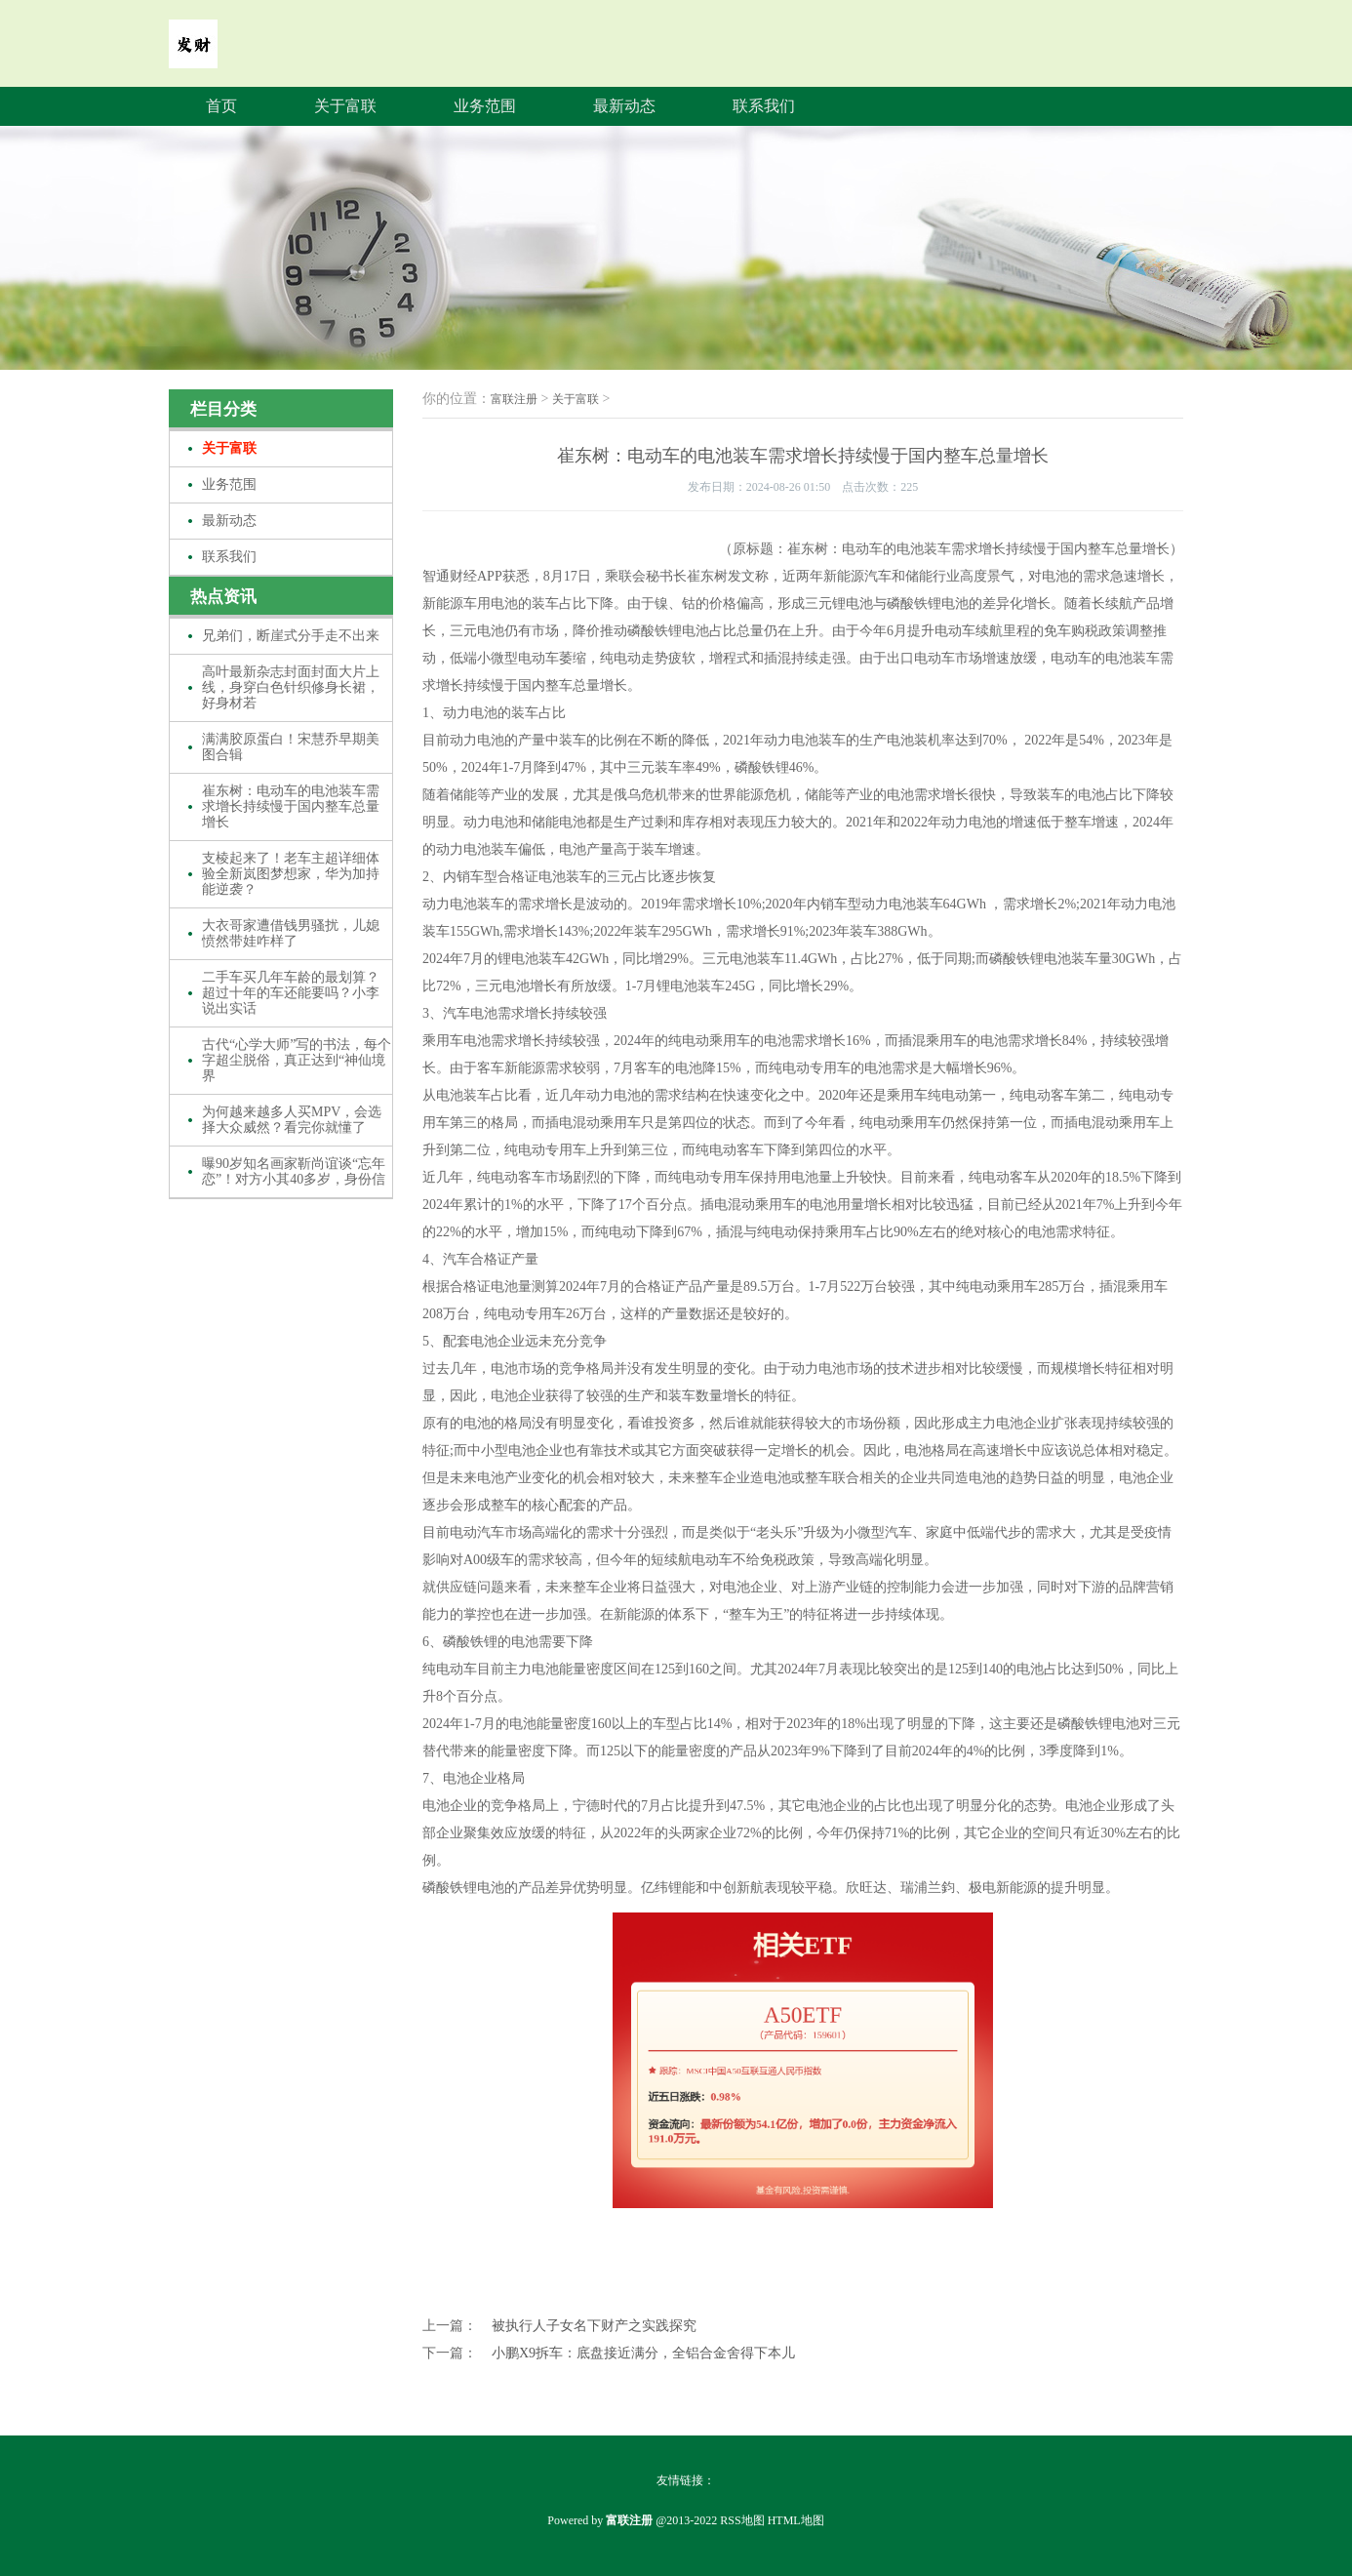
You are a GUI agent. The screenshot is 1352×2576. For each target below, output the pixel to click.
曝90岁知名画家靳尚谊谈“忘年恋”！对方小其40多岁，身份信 (293, 1171)
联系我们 (764, 106)
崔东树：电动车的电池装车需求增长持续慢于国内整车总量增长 (290, 806)
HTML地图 (796, 2520)
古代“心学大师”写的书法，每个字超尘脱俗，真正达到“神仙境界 (296, 1060)
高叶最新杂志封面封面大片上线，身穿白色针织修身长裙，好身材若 (290, 687)
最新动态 (624, 106)
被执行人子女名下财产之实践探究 (594, 2325)
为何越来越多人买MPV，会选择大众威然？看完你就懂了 (291, 1120)
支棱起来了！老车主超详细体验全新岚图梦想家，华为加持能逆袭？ (290, 874)
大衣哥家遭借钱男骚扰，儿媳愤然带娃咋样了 (290, 933)
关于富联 (345, 106)
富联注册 (514, 399)
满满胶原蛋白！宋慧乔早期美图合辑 (290, 747)
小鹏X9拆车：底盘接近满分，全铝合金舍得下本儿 (643, 2353)
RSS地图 (742, 2520)
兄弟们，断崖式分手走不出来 (290, 635)
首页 (221, 106)
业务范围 (485, 106)
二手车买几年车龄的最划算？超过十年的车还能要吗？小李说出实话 (290, 993)
